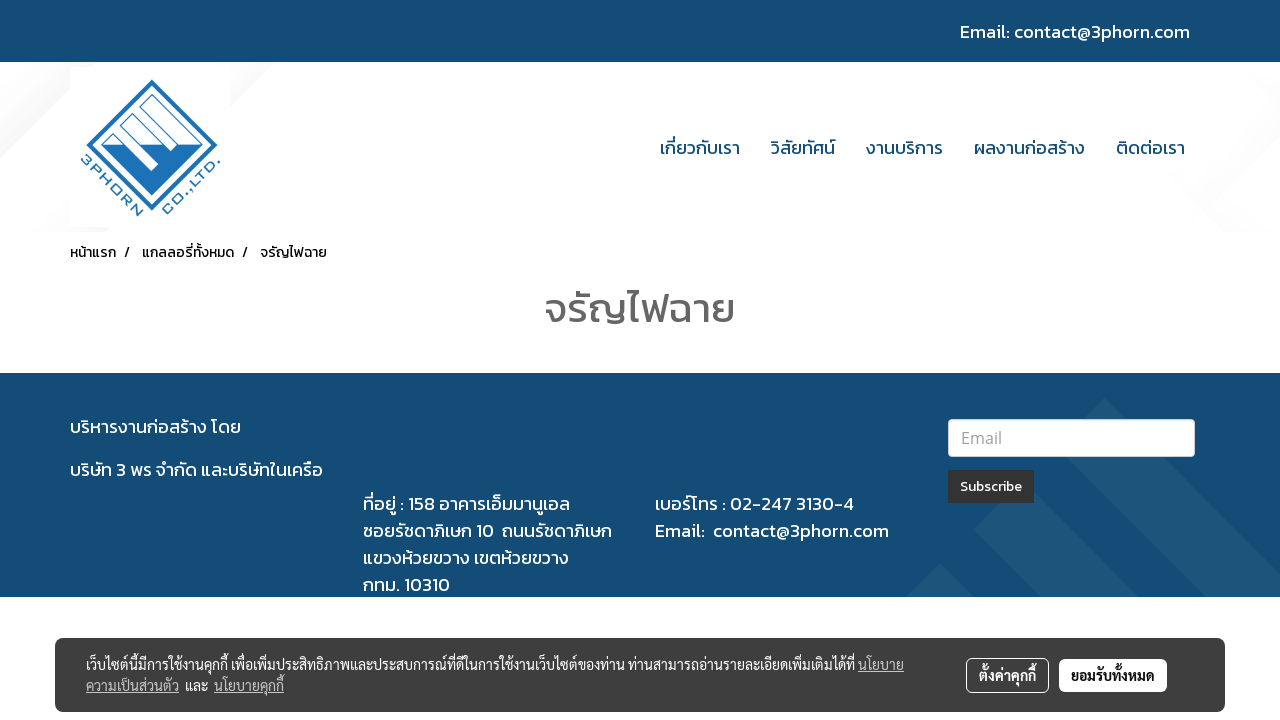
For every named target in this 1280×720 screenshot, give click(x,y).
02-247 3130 (782, 503)
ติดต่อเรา (1150, 147)
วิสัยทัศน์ (803, 147)
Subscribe (991, 486)
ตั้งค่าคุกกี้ (1007, 675)
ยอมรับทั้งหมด (1113, 675)
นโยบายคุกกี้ (249, 685)
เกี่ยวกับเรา (700, 147)
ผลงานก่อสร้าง (1029, 147)
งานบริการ (904, 147)
